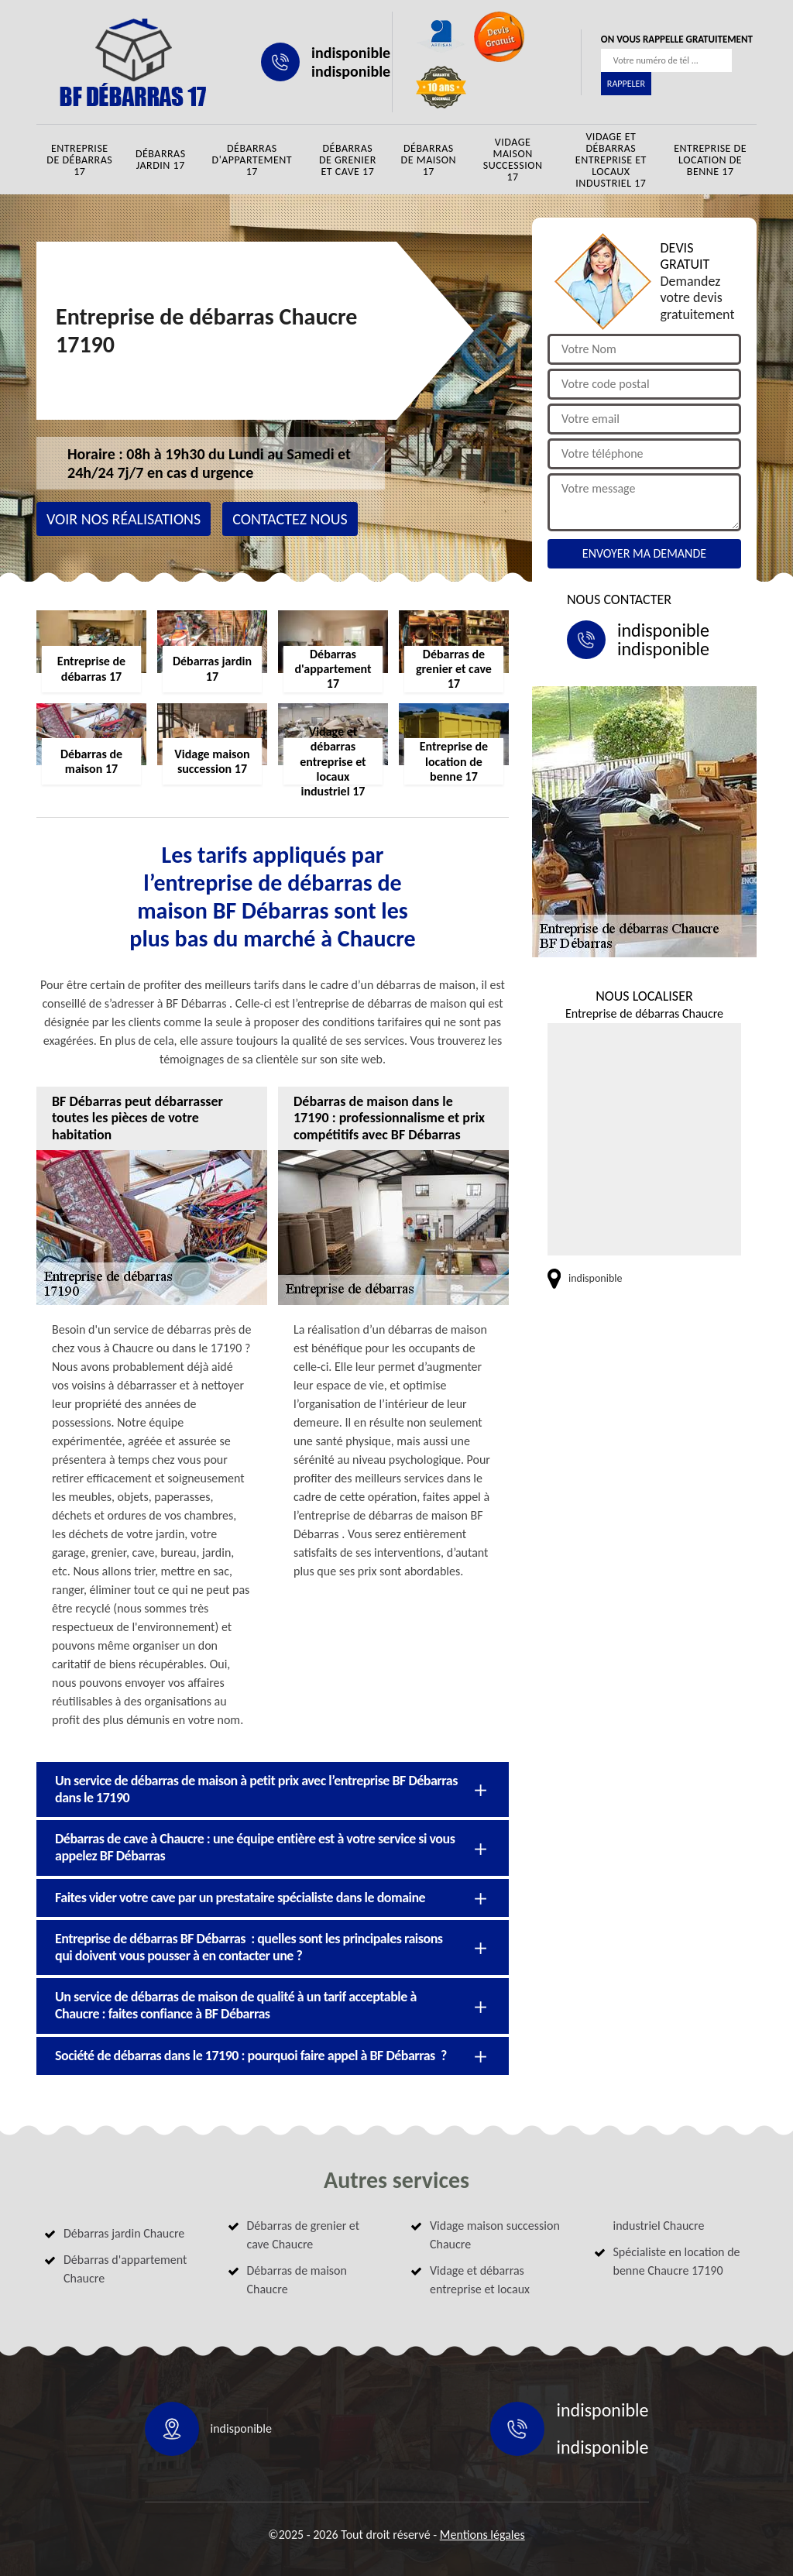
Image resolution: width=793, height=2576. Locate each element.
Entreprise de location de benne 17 (710, 160)
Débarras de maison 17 (428, 160)
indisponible (350, 52)
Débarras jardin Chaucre (124, 2233)
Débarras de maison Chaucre (297, 2279)
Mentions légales (482, 2534)
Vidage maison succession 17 (513, 159)
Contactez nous (290, 519)
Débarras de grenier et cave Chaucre (303, 2234)
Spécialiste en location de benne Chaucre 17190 (676, 2261)
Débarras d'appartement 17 (252, 160)
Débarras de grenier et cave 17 (347, 160)
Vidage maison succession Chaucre (495, 2234)
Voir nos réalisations (123, 519)
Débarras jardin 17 (161, 159)
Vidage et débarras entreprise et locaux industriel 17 (611, 159)
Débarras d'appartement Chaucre (125, 2269)
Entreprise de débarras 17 (79, 160)
